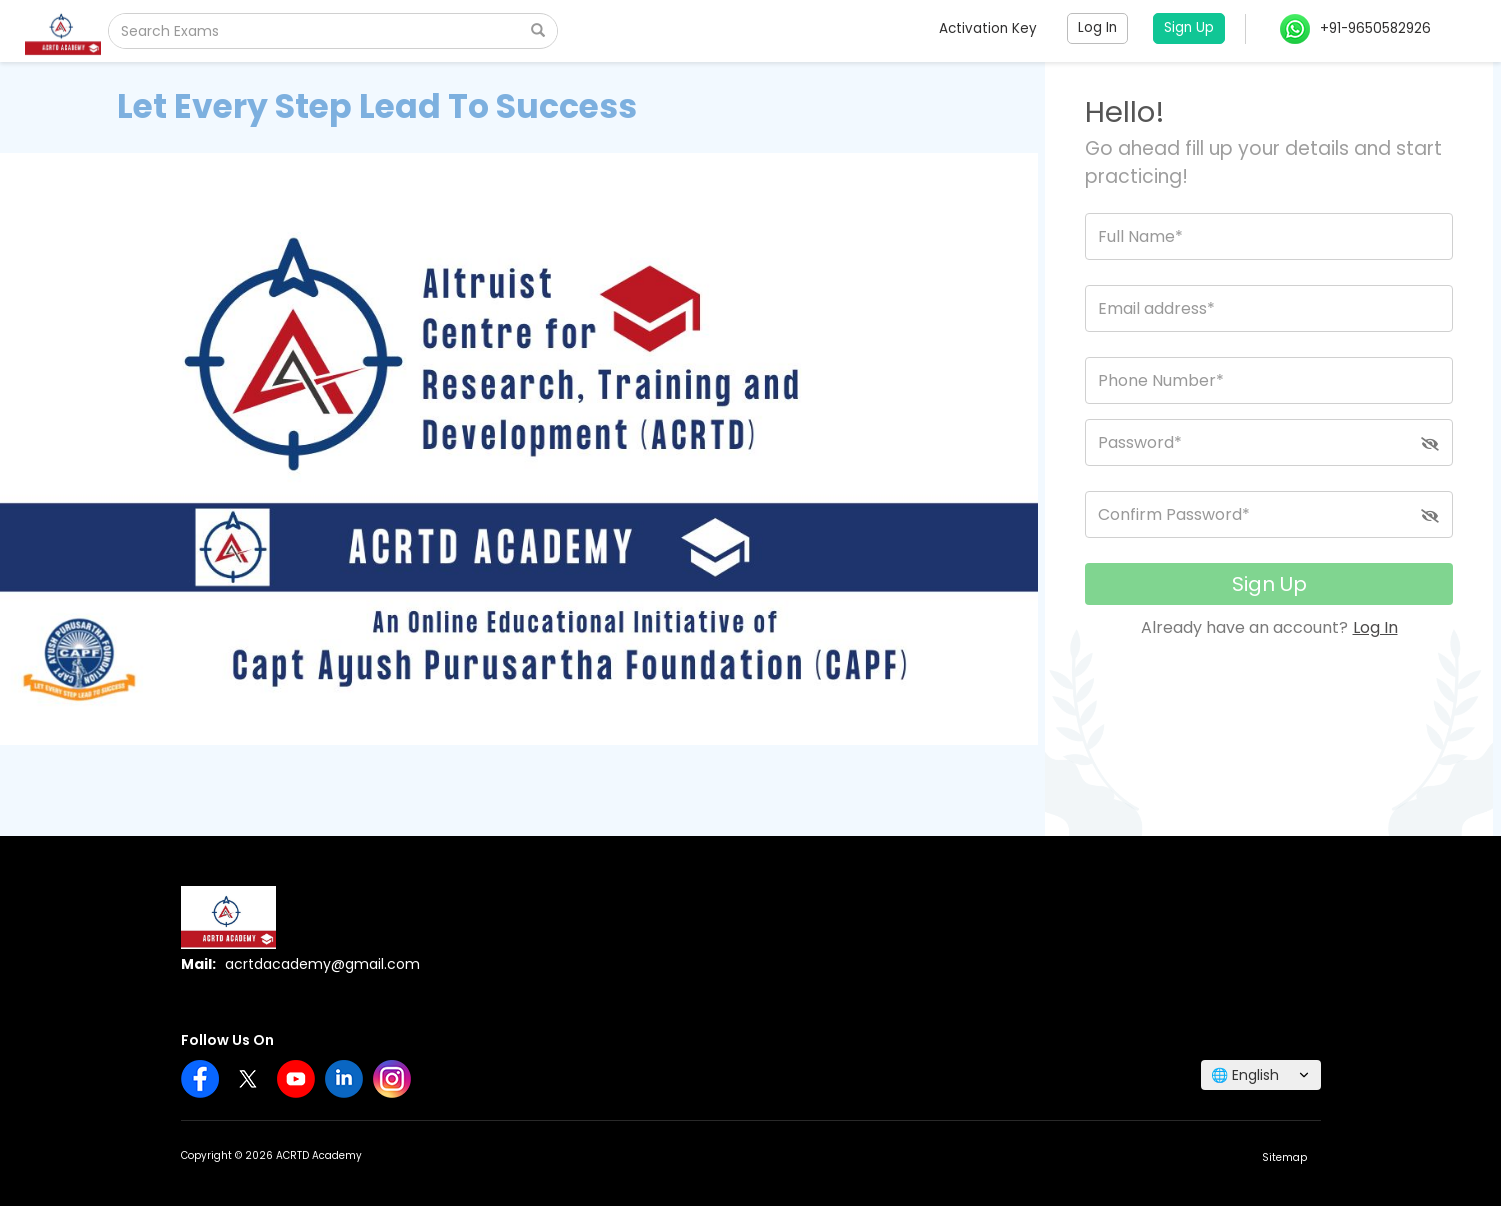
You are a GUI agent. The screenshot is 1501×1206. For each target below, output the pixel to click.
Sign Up (1269, 584)
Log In (1375, 627)
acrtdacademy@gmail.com (322, 964)
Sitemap (1284, 1157)
